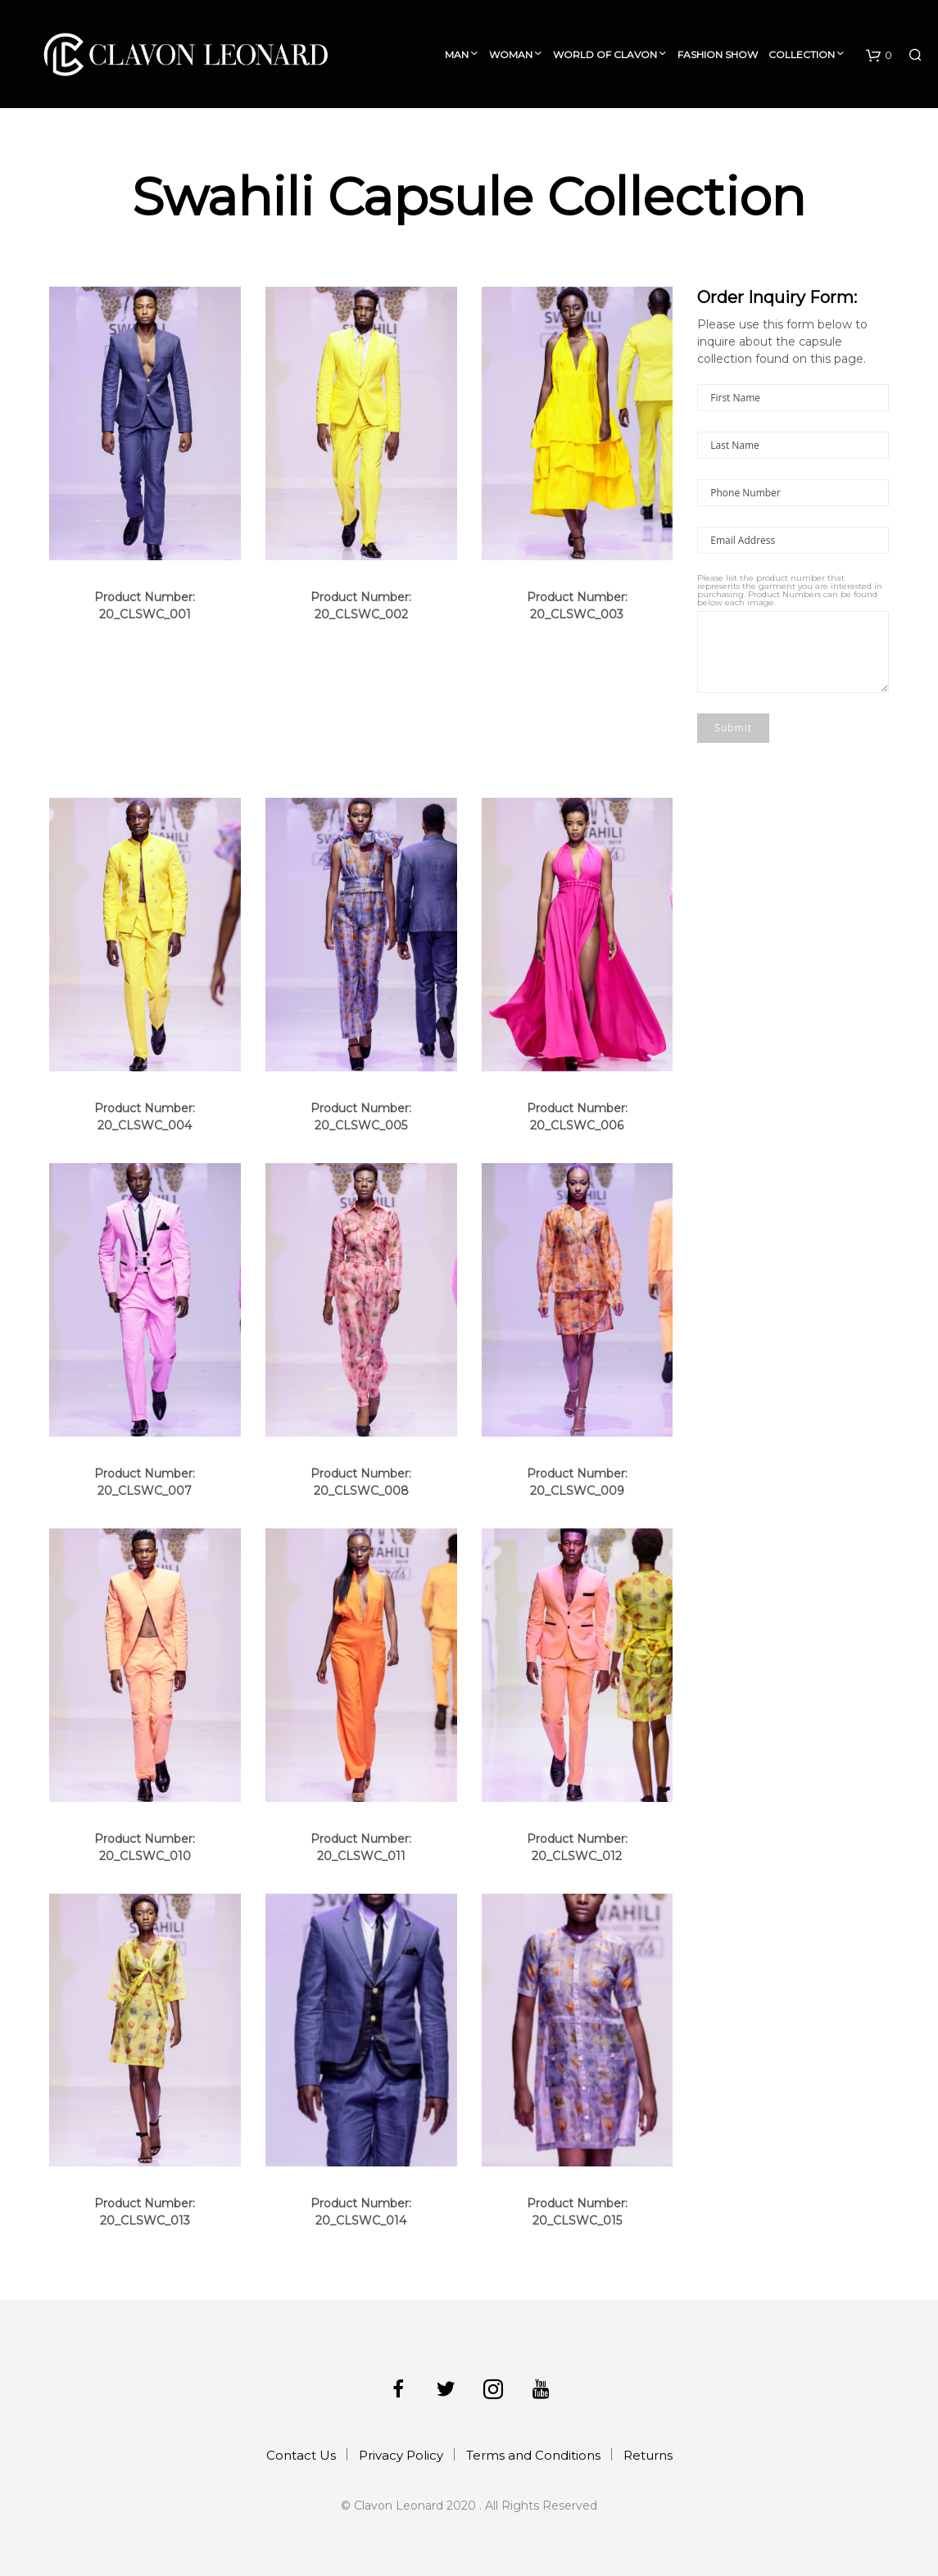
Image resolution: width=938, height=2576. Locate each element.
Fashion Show (717, 54)
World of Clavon (605, 54)
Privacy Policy (401, 2455)
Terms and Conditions (533, 2455)
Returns (648, 2455)
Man (457, 54)
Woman (510, 54)
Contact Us (301, 2455)
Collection (801, 54)
